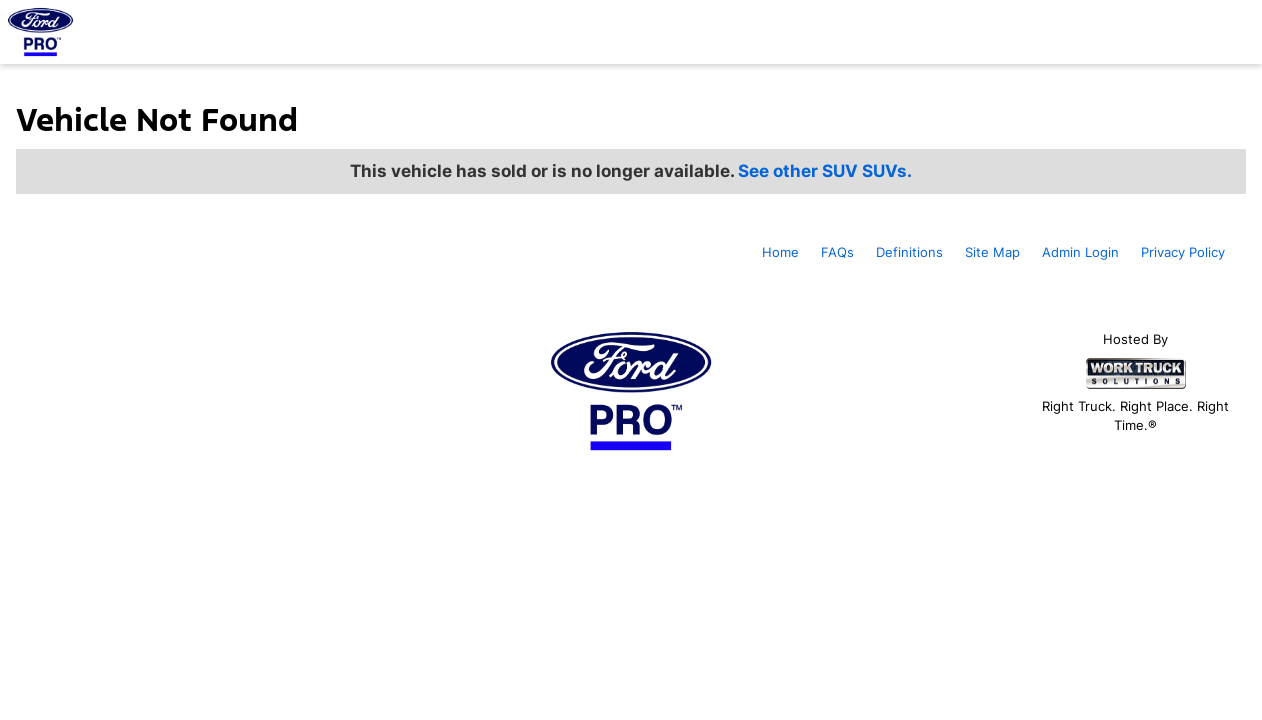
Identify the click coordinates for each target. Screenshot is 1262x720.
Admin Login (1080, 252)
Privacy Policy (1183, 252)
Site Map (992, 252)
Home (780, 252)
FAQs (837, 252)
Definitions (909, 252)
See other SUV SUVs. (825, 171)
